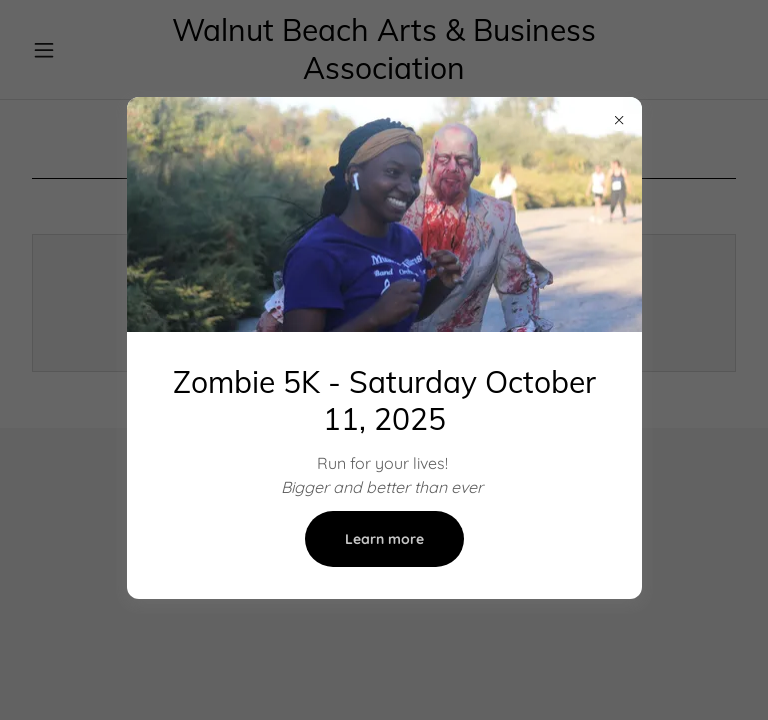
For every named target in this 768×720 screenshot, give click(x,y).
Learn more (384, 539)
